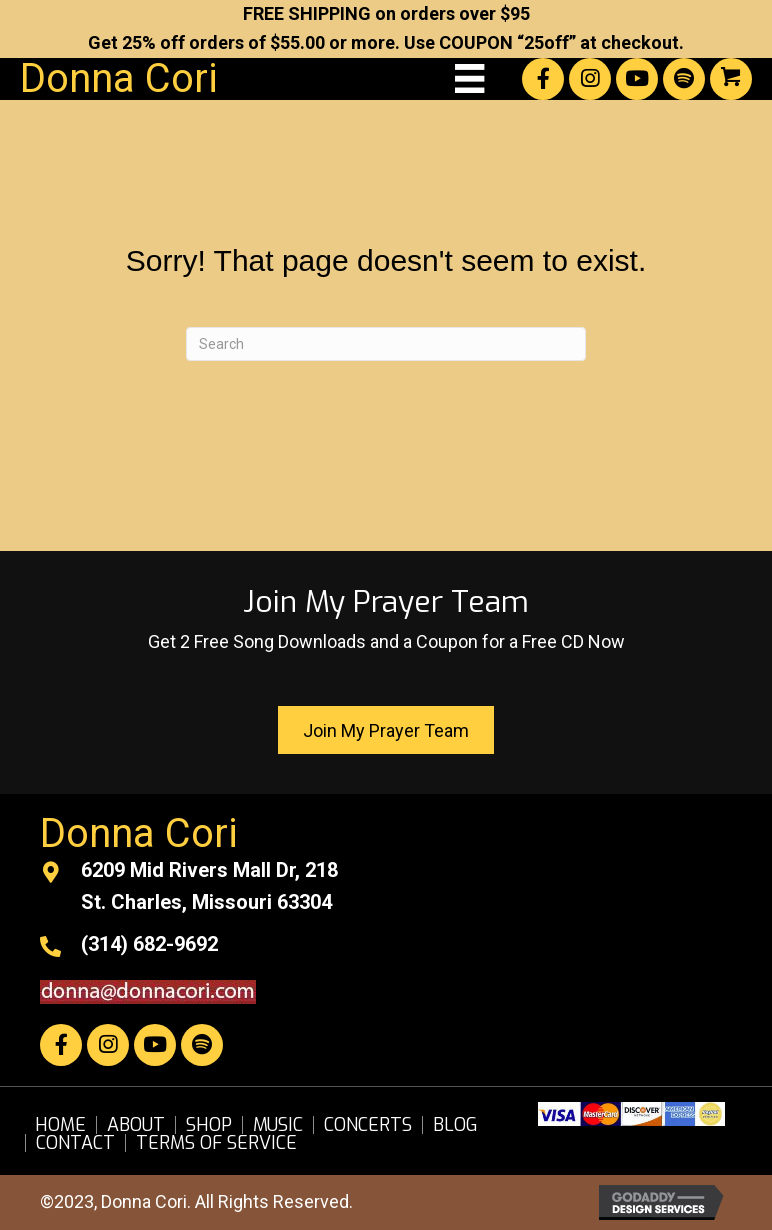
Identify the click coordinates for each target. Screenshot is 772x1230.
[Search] (386, 344)
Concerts (368, 1125)
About (136, 1125)
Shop (209, 1125)
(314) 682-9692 (149, 944)
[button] (543, 79)
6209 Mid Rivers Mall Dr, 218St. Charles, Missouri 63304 (209, 886)
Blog (455, 1125)
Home (60, 1125)
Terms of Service (216, 1143)
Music (278, 1125)
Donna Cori (119, 78)
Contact (75, 1143)
